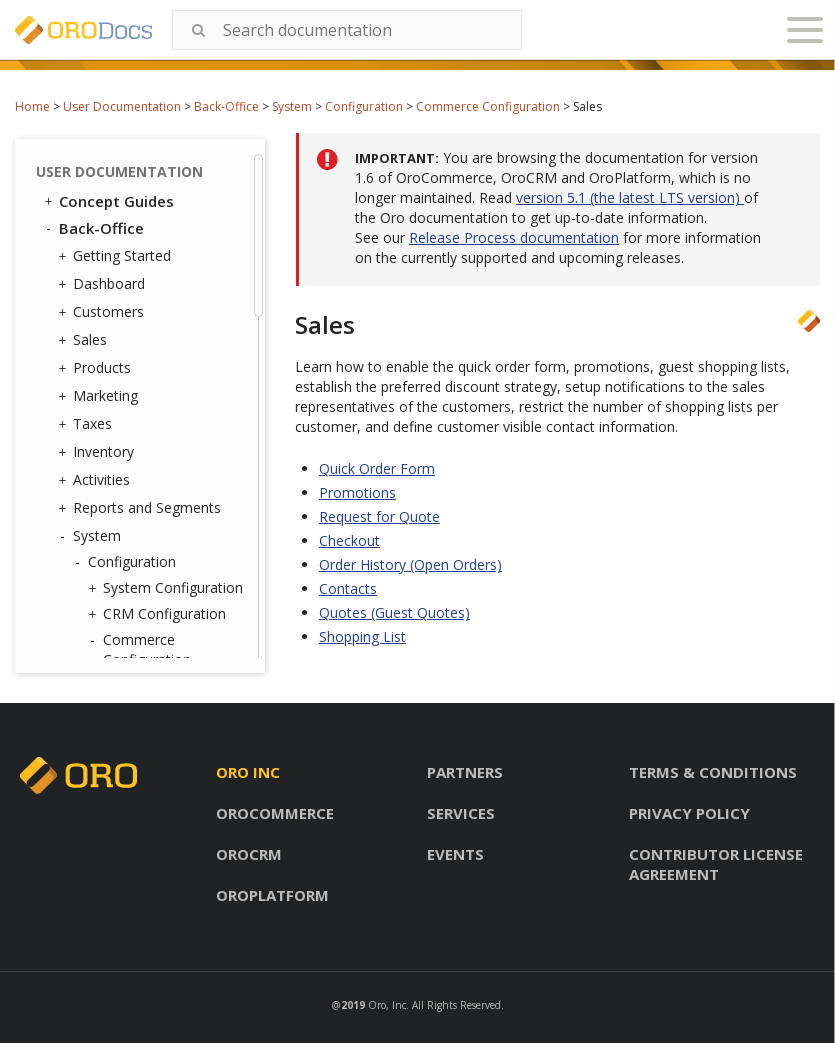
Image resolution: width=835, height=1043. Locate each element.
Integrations (122, 490)
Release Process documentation (514, 237)
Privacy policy (689, 813)
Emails (104, 464)
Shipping (145, 267)
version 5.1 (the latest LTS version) (630, 197)
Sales (135, 163)
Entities (106, 646)
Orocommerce (275, 813)
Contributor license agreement (716, 864)
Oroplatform (272, 895)
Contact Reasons (143, 411)
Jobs (102, 541)
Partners (465, 772)
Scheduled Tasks (142, 593)
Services (461, 813)
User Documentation (122, 106)
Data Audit (122, 567)
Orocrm (249, 854)
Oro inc (248, 772)
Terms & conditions (713, 772)
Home (32, 106)
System (292, 106)
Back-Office (226, 106)
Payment (147, 215)
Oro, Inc (387, 1005)
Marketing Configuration (142, 303)
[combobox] (347, 30)
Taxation (146, 189)
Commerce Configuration (488, 106)
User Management (143, 386)
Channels (117, 515)
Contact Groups (139, 437)
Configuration (364, 106)
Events (455, 854)
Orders (140, 241)
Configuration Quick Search (167, 349)
